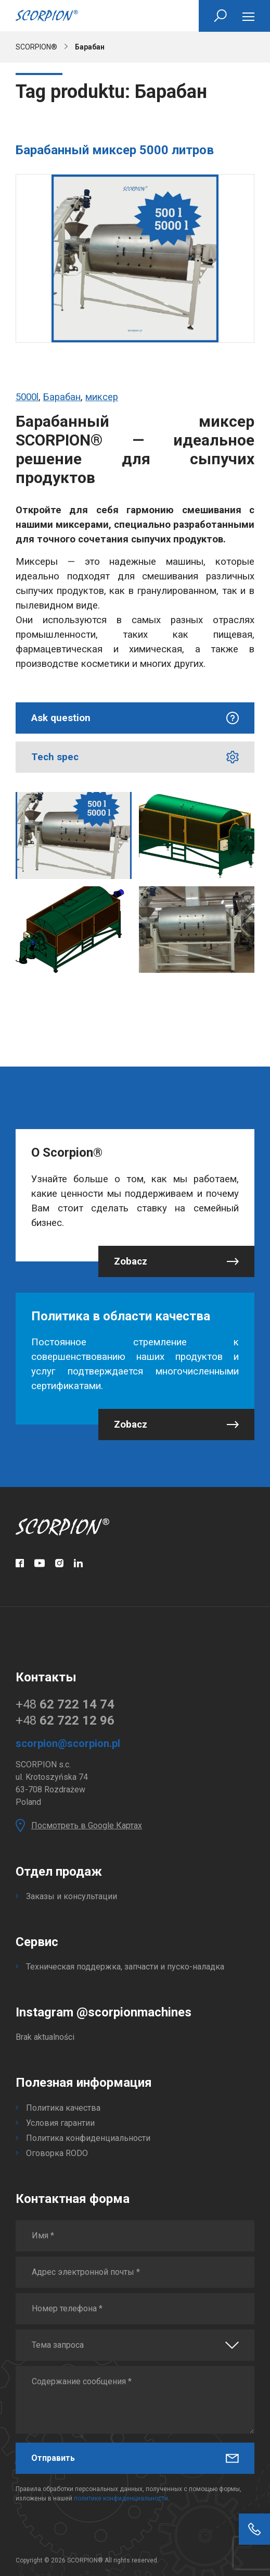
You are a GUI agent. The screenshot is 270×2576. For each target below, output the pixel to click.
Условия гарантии (60, 2123)
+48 (65, 1704)
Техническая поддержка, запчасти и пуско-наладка (125, 1967)
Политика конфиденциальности (88, 2138)
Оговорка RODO (57, 2153)
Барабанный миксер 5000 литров (115, 150)
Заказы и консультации (71, 1896)
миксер (101, 397)
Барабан (62, 397)
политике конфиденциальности (121, 2498)
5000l (27, 397)
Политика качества (63, 2108)
